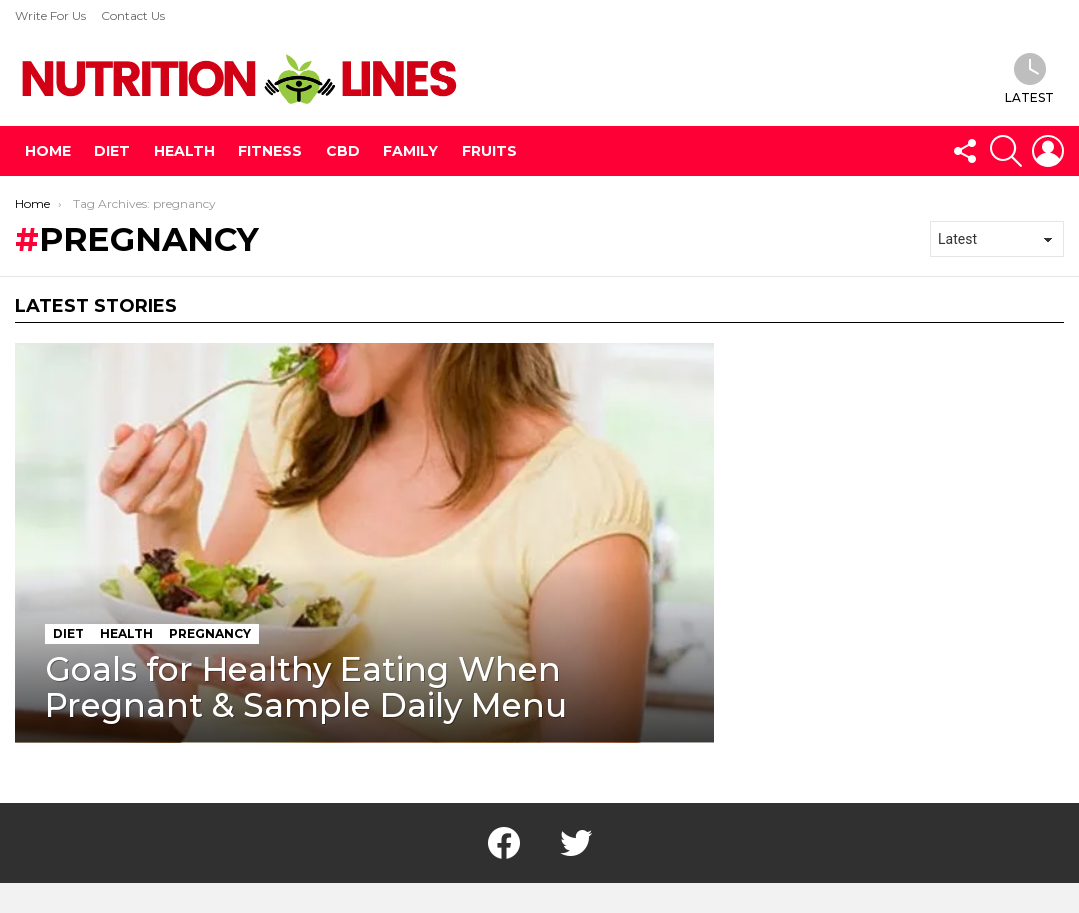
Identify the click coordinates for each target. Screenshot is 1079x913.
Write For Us (50, 15)
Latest (1029, 79)
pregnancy (210, 633)
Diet (112, 151)
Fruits (489, 151)
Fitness (270, 151)
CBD (343, 151)
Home (48, 151)
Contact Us (133, 15)
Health (184, 151)
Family (410, 151)
